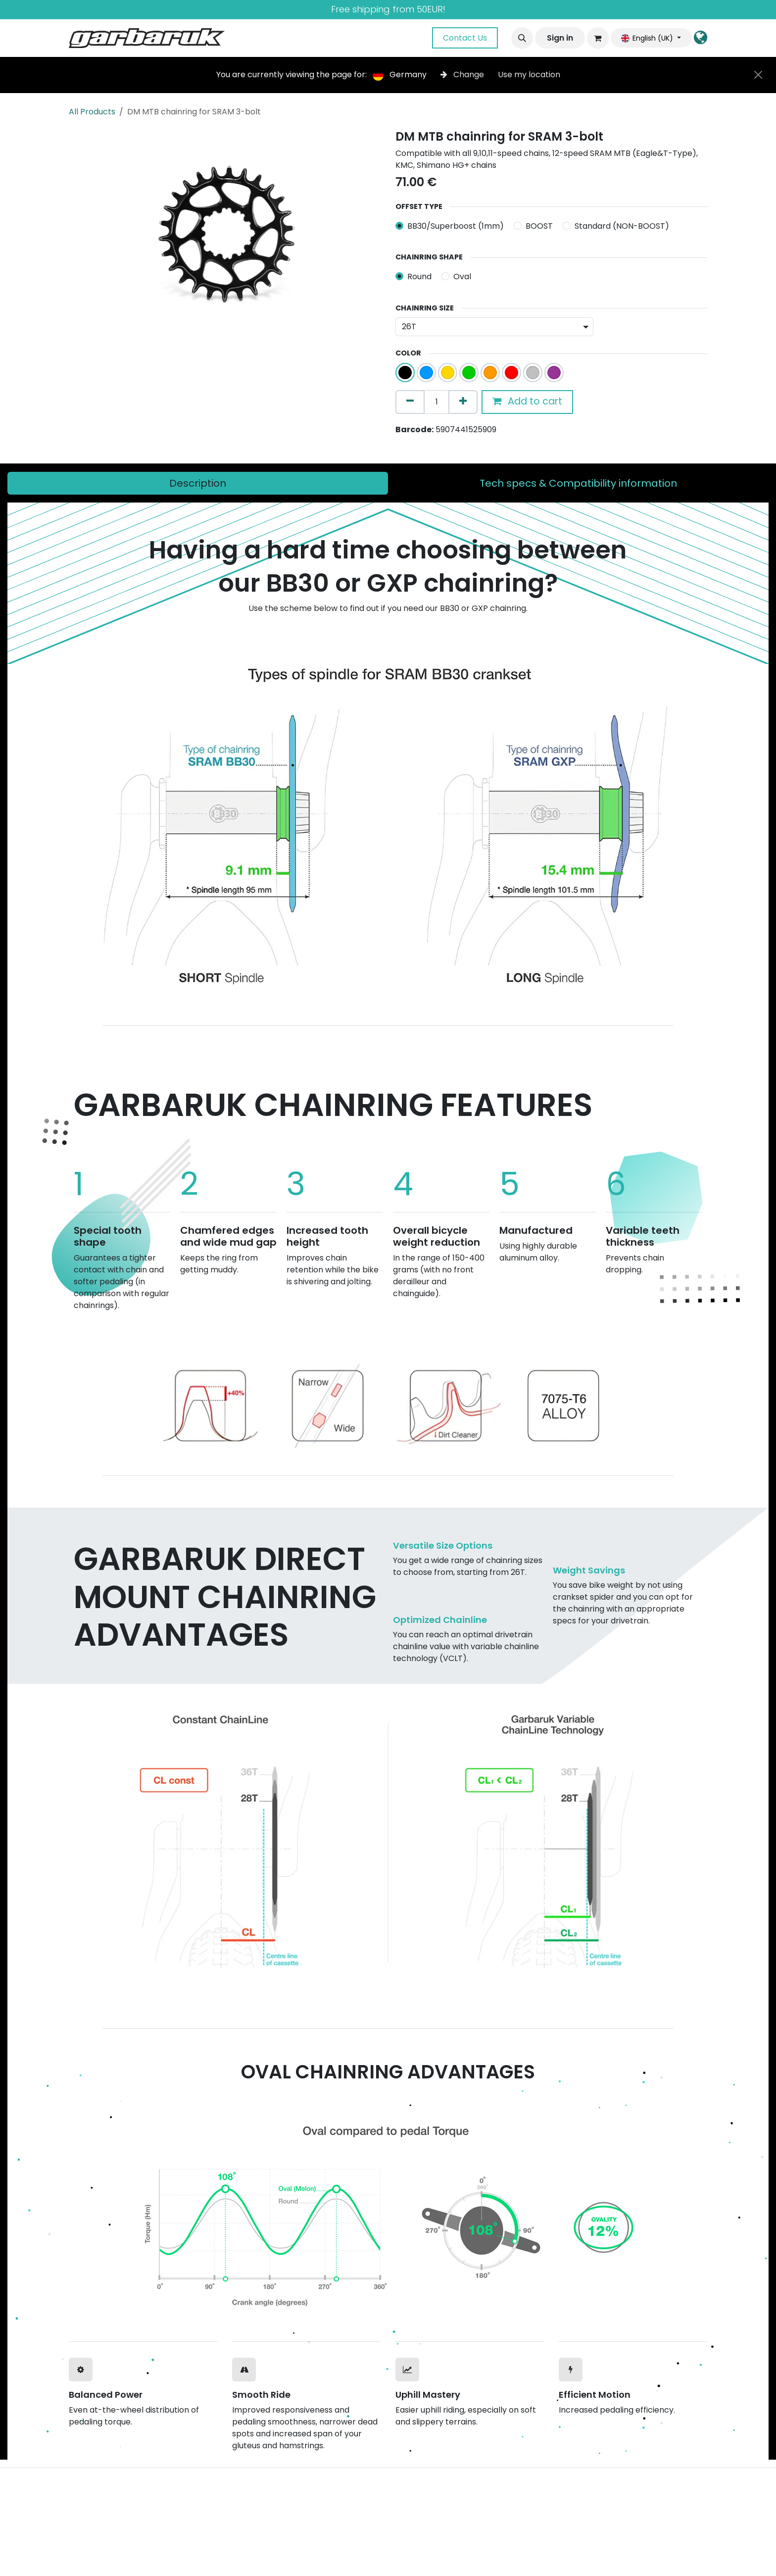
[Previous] (106, 1402)
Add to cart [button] (527, 401)
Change (463, 74)
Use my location (529, 74)
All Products (92, 111)
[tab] (197, 483)
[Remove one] (410, 402)
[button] (522, 38)
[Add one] (463, 402)
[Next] (669, 1402)
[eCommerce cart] (598, 38)
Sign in (560, 38)
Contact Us (465, 38)
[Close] (758, 75)
